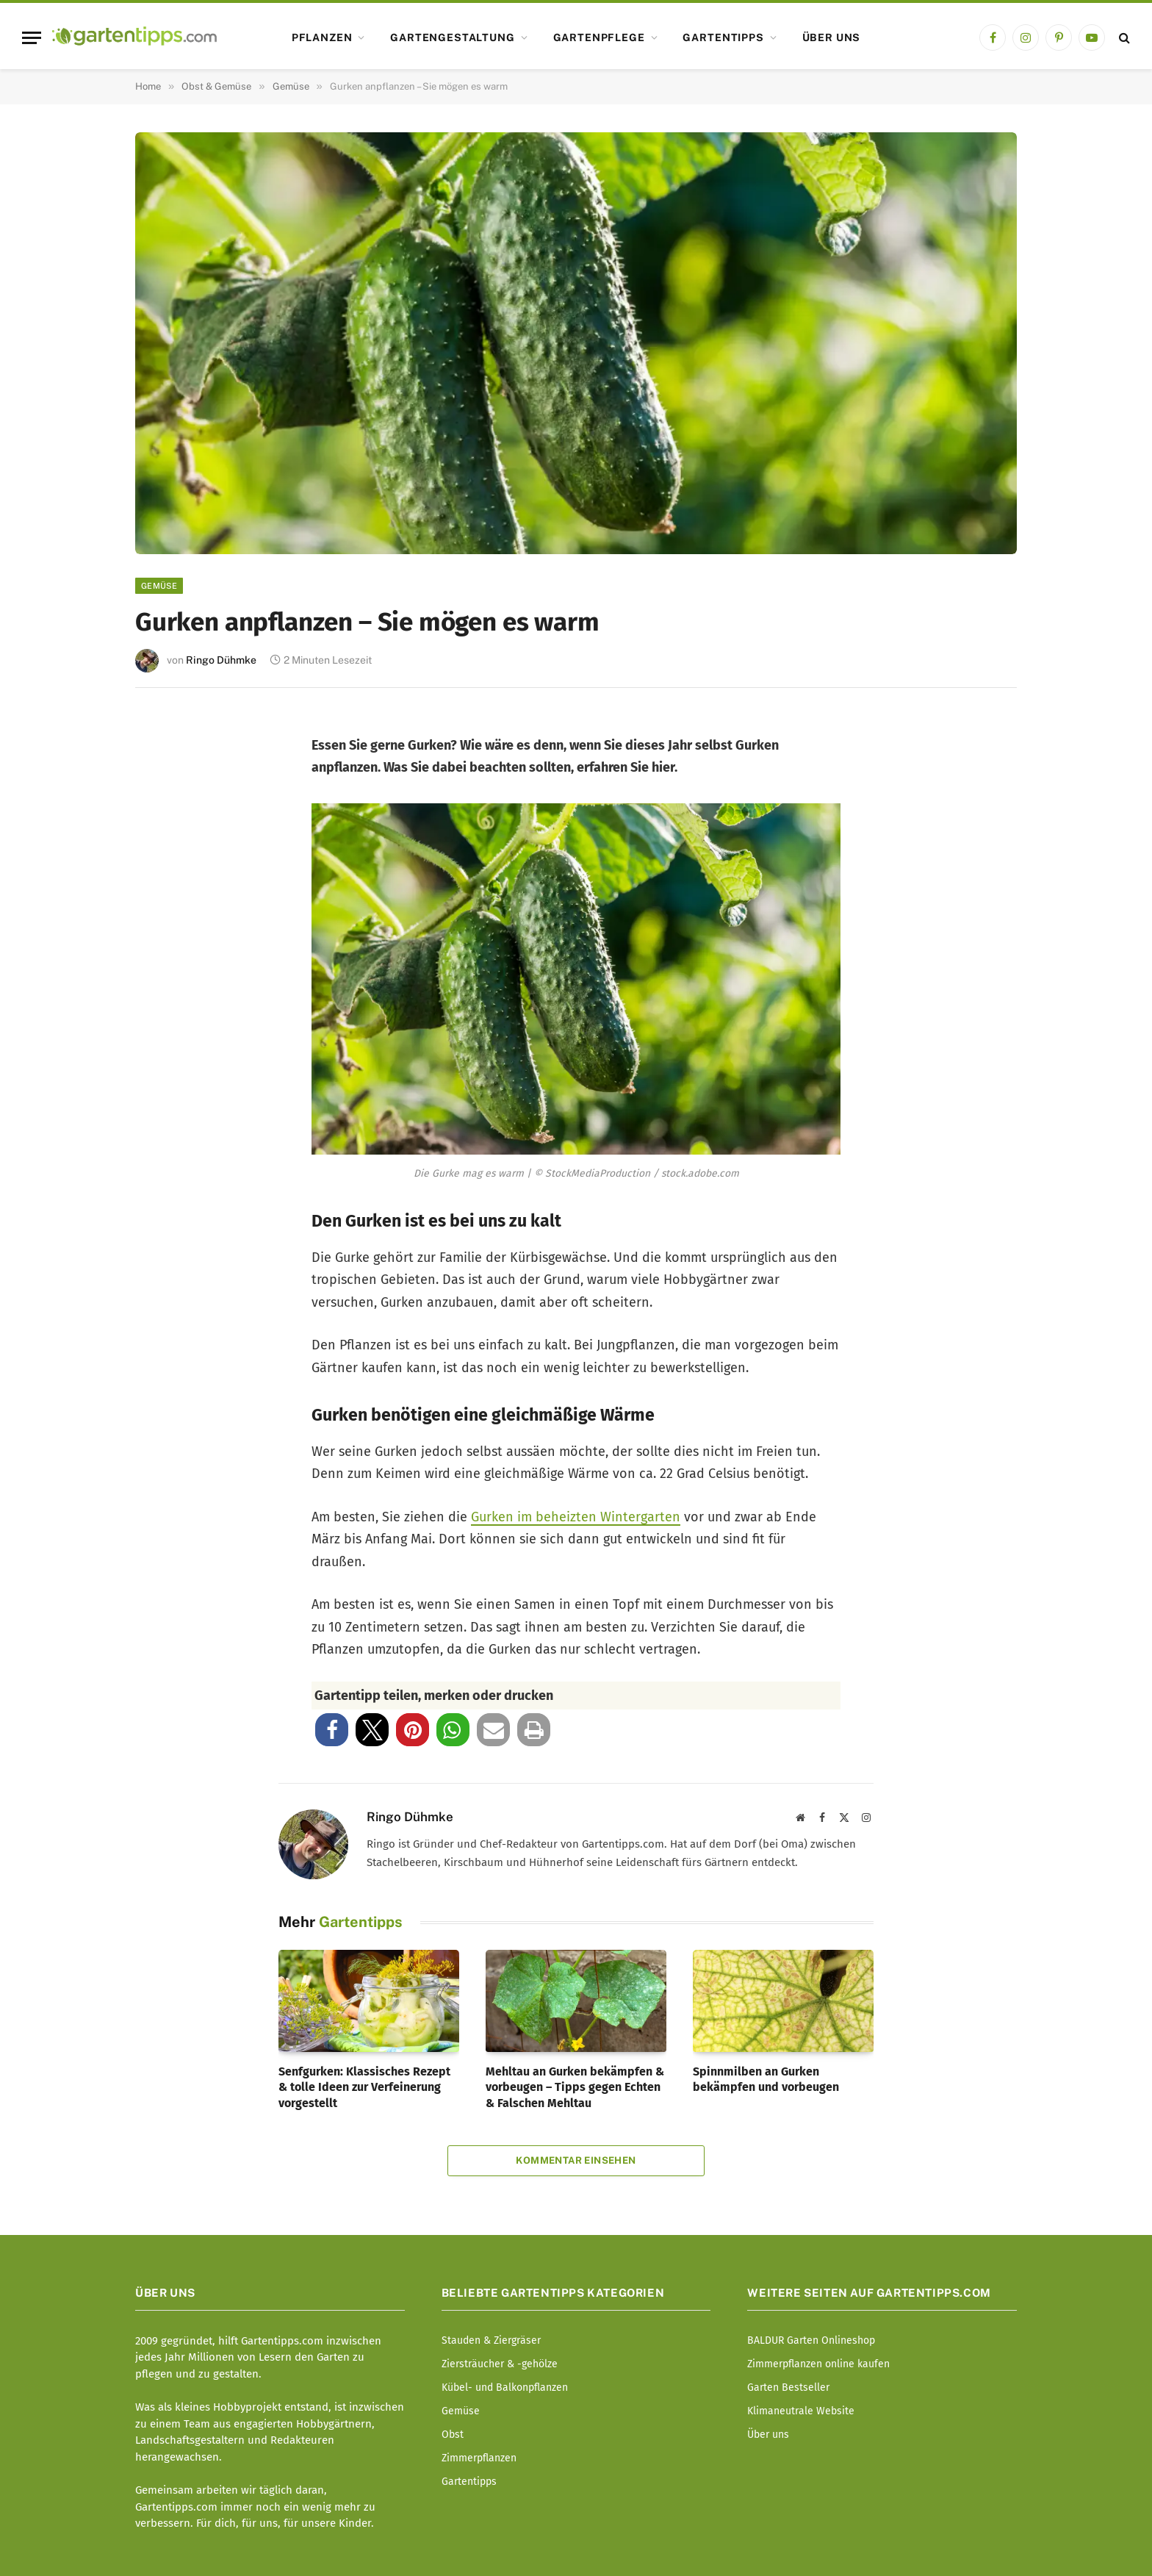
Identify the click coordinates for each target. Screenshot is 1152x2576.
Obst (453, 2434)
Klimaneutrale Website (800, 2411)
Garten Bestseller (788, 2387)
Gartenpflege (599, 37)
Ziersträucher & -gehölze (500, 2364)
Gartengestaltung (452, 37)
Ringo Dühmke (221, 660)
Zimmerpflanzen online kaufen (818, 2364)
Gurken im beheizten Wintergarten (575, 1517)
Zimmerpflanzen (479, 2458)
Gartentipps (723, 37)
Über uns (831, 37)
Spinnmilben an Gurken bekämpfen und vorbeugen (766, 2079)
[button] (331, 1729)
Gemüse (159, 585)
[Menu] (31, 37)
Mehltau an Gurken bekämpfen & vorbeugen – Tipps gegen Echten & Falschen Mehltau (575, 2087)
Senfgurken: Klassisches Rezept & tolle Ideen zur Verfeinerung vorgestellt (364, 2087)
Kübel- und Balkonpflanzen (505, 2387)
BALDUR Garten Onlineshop (811, 2340)
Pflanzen (322, 37)
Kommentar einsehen (576, 2160)
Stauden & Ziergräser (491, 2340)
